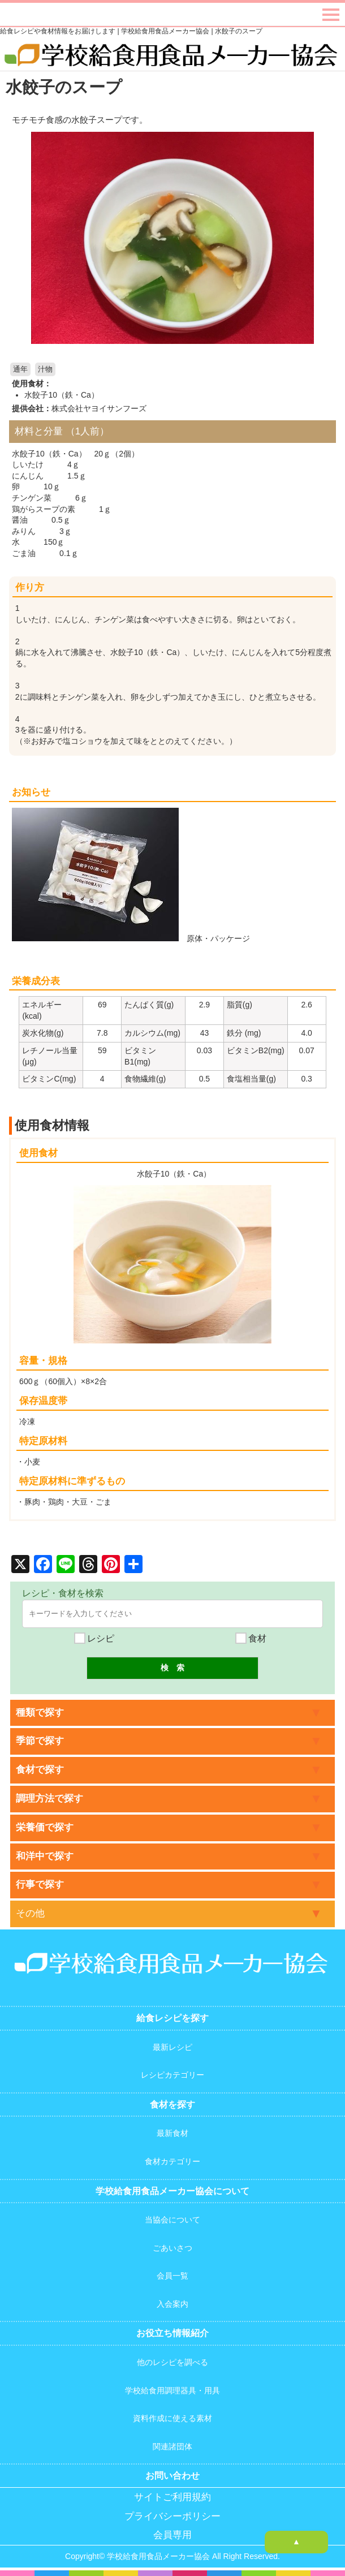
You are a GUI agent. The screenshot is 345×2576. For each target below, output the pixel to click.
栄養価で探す (45, 1827)
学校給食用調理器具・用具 (172, 2390)
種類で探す (40, 1712)
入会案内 (172, 2303)
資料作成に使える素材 (172, 2418)
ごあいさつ (172, 2247)
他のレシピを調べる (172, 2362)
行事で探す (40, 1884)
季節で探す (40, 1740)
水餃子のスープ (64, 86)
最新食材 (172, 2133)
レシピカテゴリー (172, 2074)
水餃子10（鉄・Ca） (61, 394)
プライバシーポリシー (172, 2516)
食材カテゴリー (172, 2161)
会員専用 (172, 2535)
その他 (30, 1913)
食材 (250, 1638)
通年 (20, 369)
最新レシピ (172, 2047)
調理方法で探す (49, 1798)
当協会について (172, 2219)
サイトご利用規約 (172, 2497)
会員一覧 (172, 2275)
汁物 (45, 369)
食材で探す (40, 1769)
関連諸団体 (172, 2446)
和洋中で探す (45, 1856)
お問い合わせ (172, 2475)
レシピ (94, 1638)
